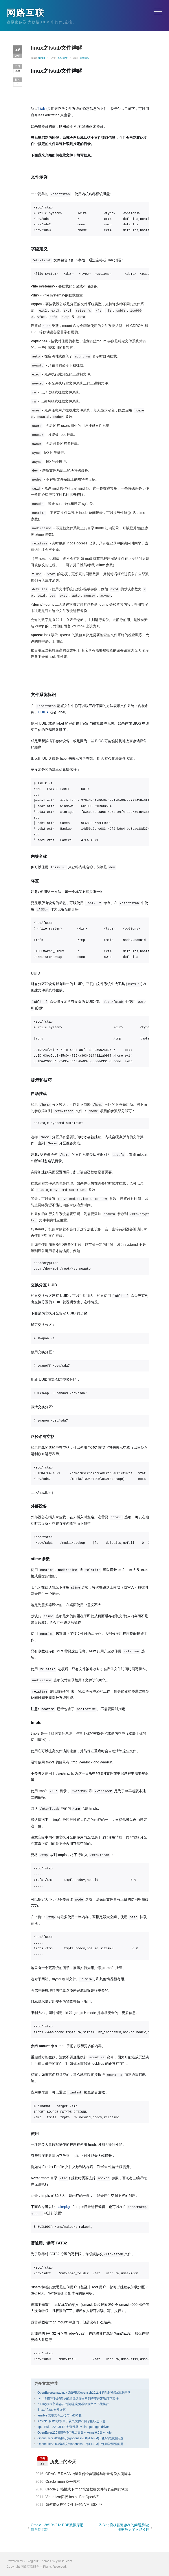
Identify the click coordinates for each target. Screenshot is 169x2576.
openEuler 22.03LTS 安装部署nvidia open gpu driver (73, 2427)
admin (41, 57)
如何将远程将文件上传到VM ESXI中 (68, 2504)
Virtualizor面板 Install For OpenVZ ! (68, 2497)
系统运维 (62, 57)
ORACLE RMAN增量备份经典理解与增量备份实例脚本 (83, 2474)
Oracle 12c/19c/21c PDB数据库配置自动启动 (57, 2527)
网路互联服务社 (31, 2566)
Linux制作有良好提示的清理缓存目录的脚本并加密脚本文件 (78, 2398)
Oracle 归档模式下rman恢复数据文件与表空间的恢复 (81, 2489)
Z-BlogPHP (31, 2561)
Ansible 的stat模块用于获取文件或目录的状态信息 (71, 2421)
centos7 (85, 57)
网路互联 (25, 13)
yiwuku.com (64, 2561)
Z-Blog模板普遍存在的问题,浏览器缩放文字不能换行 (73, 2404)
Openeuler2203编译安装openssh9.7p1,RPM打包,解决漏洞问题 (80, 2444)
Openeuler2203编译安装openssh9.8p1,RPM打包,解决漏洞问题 (80, 2438)
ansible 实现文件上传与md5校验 (59, 2415)
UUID (43, 712)
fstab (42, 109)
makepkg (63, 2207)
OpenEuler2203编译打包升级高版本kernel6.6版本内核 (74, 2432)
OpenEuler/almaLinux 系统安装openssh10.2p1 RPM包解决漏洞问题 (83, 2392)
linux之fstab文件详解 (51, 2409)
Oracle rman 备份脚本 (57, 2481)
